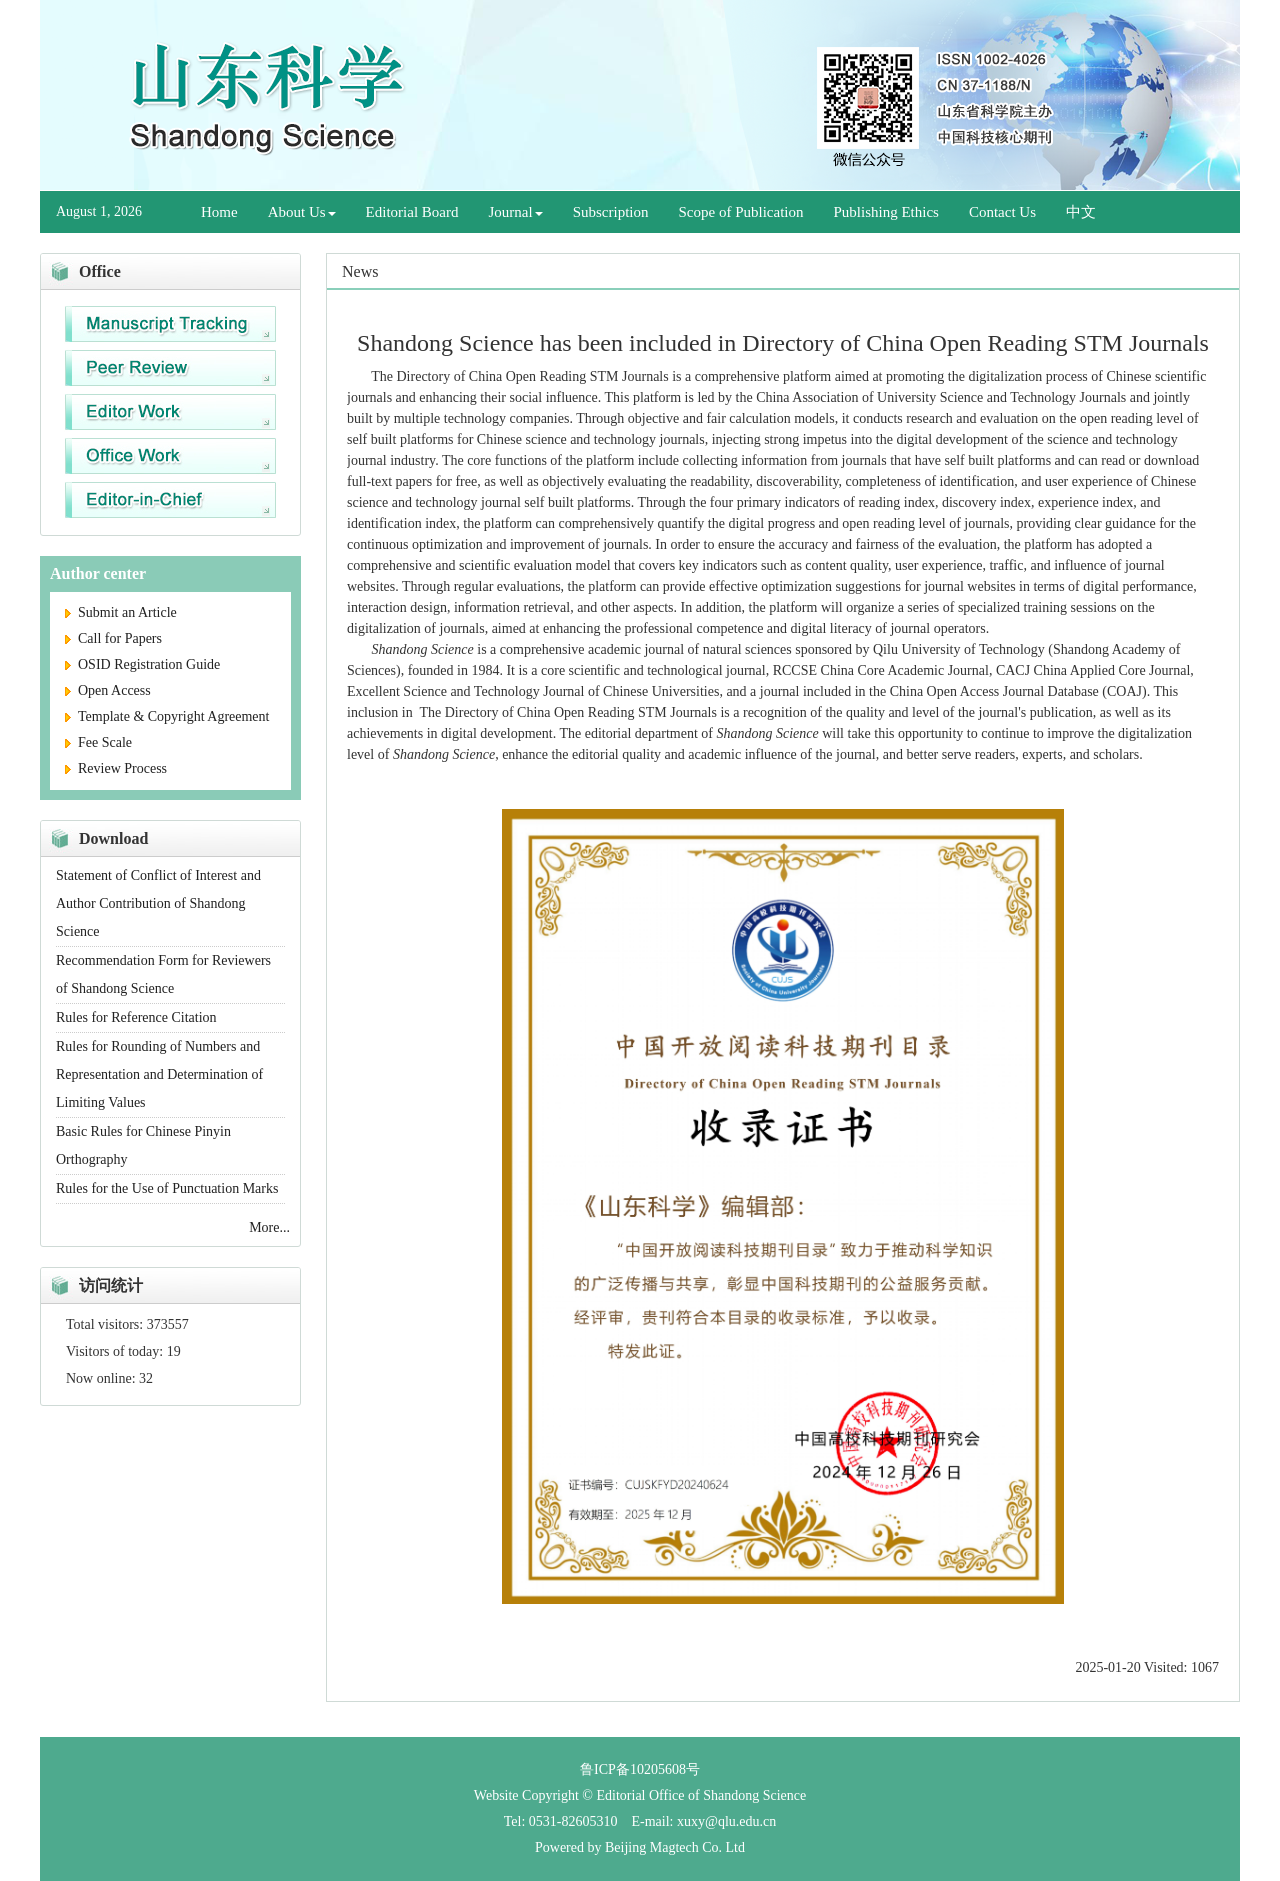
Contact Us (1002, 212)
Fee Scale (98, 742)
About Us (302, 212)
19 (174, 1351)
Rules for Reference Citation (136, 1017)
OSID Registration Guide (142, 664)
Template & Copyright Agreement (167, 716)
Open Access (108, 690)
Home (219, 212)
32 (146, 1378)
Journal (516, 212)
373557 (168, 1324)
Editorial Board (412, 212)
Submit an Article (121, 612)
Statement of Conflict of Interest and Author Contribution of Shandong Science (158, 903)
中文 (1081, 212)
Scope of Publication (741, 212)
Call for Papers (113, 638)
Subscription (611, 212)
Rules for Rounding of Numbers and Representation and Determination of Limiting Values (159, 1074)
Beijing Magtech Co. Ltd (675, 1847)
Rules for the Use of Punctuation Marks (167, 1188)
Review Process (116, 768)
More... (269, 1227)
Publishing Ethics (886, 212)
